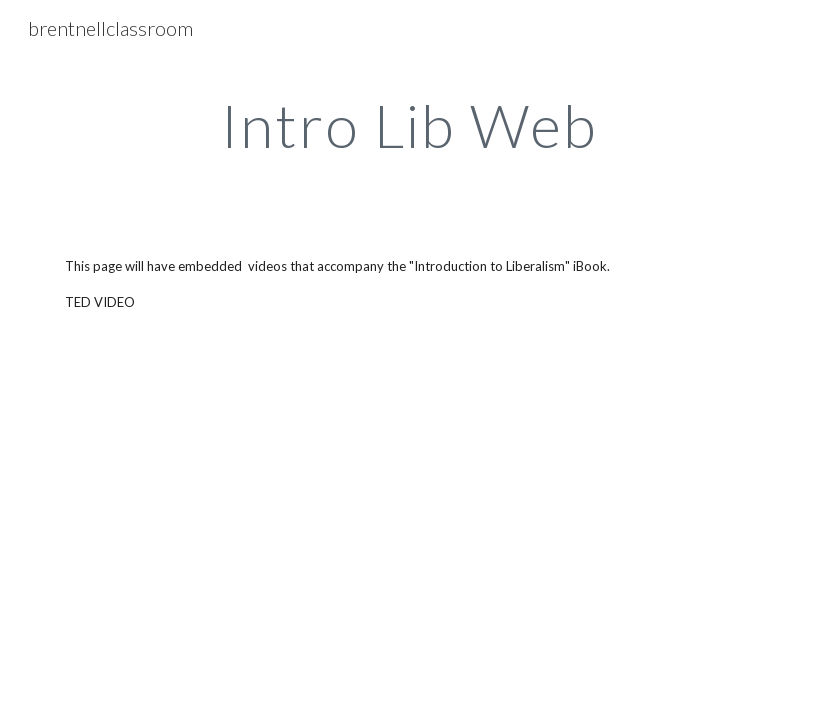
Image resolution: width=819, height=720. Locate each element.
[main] (410, 125)
